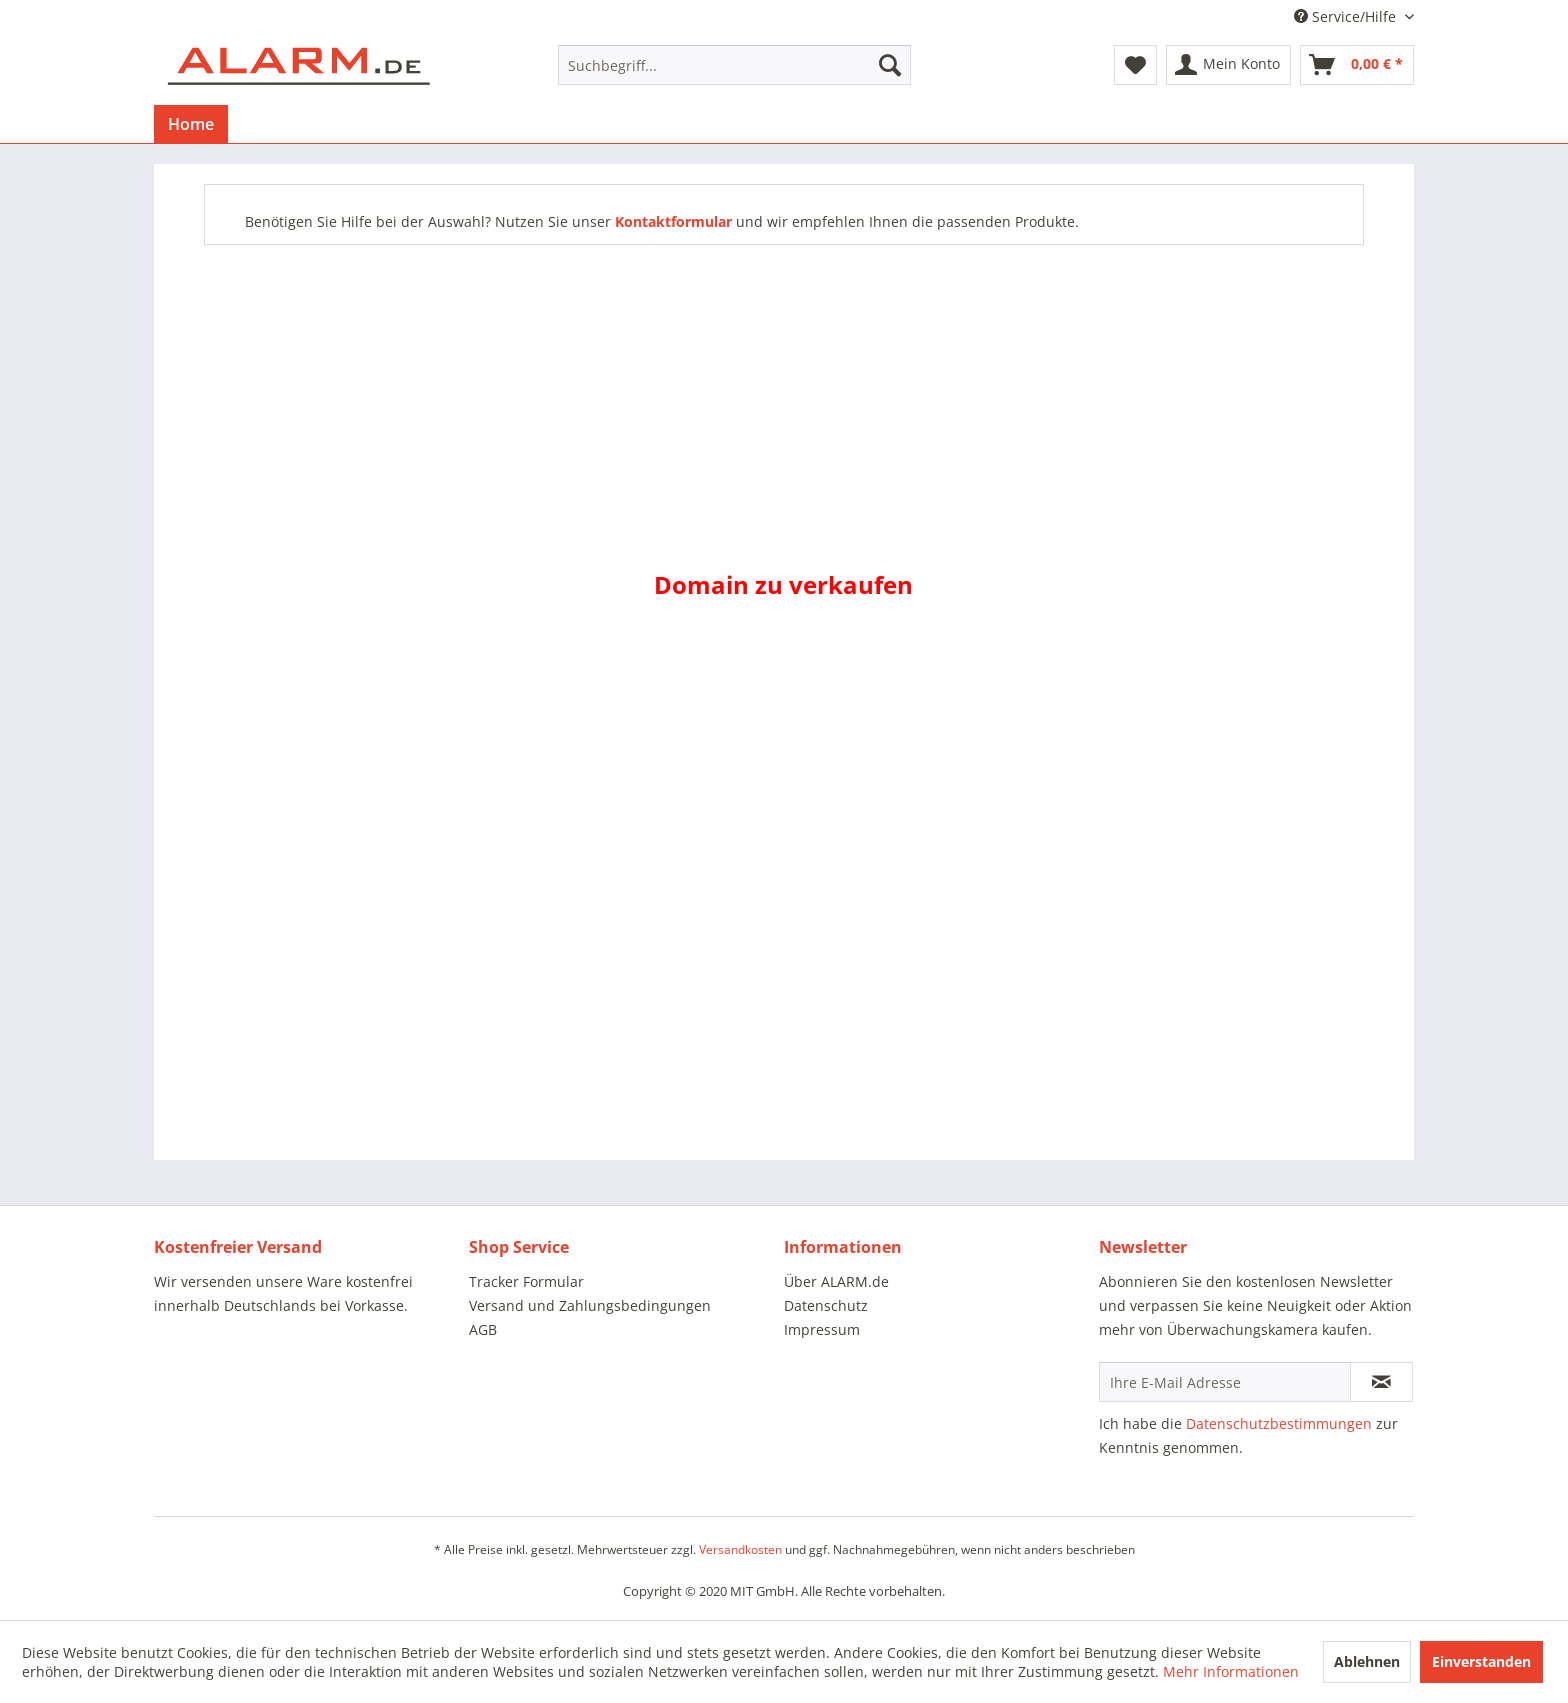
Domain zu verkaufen (783, 584)
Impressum (822, 1329)
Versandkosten (740, 1549)
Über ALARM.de (836, 1281)
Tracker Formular (526, 1281)
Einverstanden (1481, 1661)
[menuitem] (734, 65)
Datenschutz (826, 1305)
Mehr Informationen (1231, 1671)
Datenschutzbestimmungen (1279, 1423)
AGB (483, 1329)
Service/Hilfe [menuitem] (1347, 16)
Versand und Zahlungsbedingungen (590, 1305)
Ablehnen (1367, 1661)
